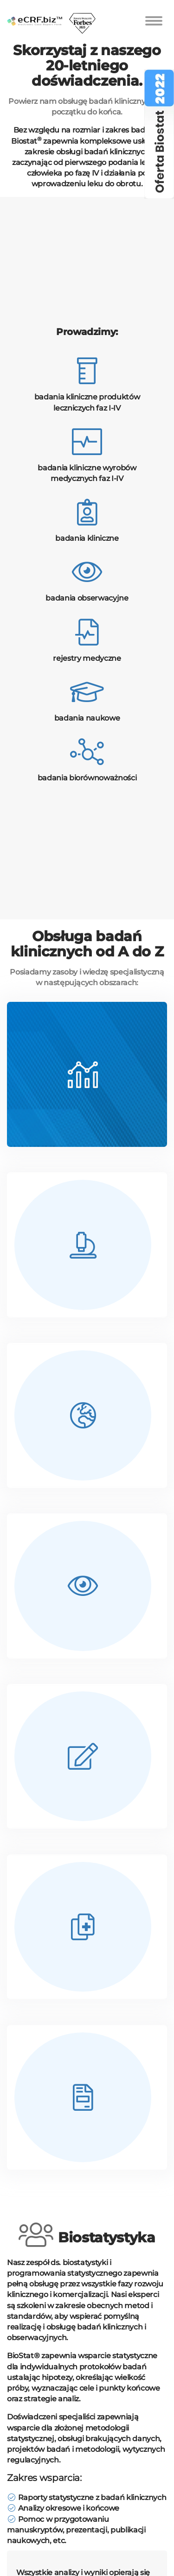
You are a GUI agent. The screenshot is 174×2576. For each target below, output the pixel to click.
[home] (34, 12)
